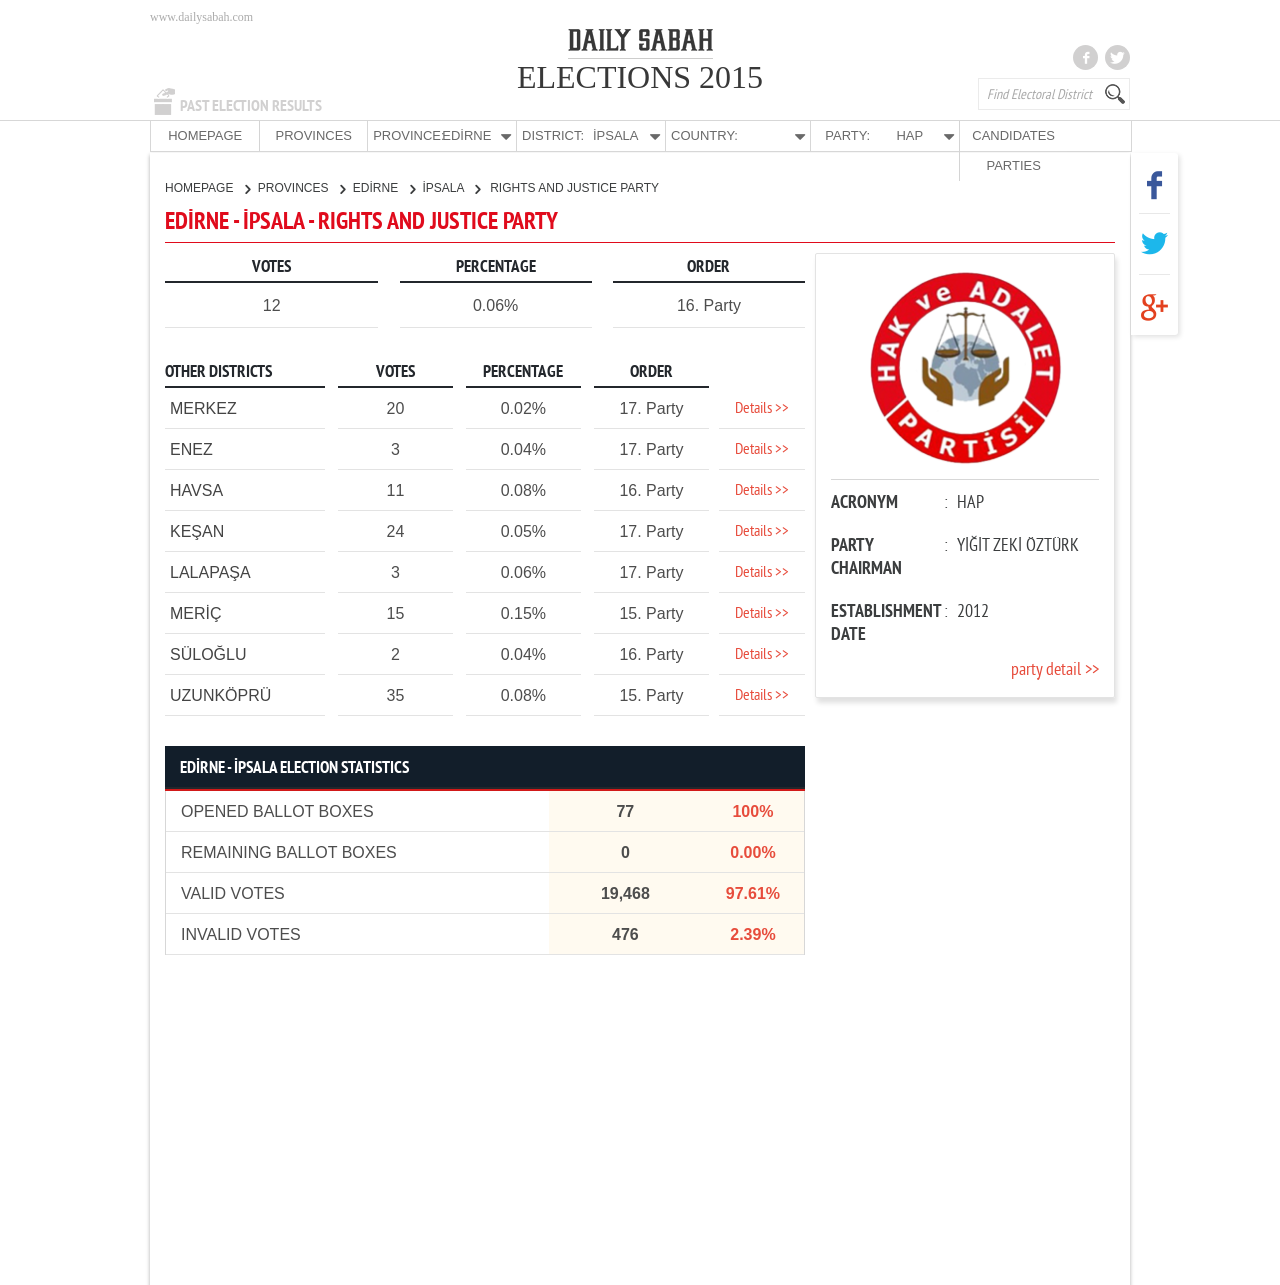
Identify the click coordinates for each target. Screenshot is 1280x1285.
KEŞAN (197, 530)
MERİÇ (196, 612)
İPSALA (452, 187)
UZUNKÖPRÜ (220, 694)
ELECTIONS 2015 (640, 77)
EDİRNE (384, 187)
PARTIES (1074, 135)
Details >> (762, 408)
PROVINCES (298, 135)
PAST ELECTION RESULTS (251, 106)
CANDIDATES (976, 135)
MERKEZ (203, 407)
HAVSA (196, 489)
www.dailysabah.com (201, 17)
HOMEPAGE (200, 135)
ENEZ (191, 448)
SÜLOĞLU (208, 653)
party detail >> (1055, 669)
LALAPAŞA (210, 571)
